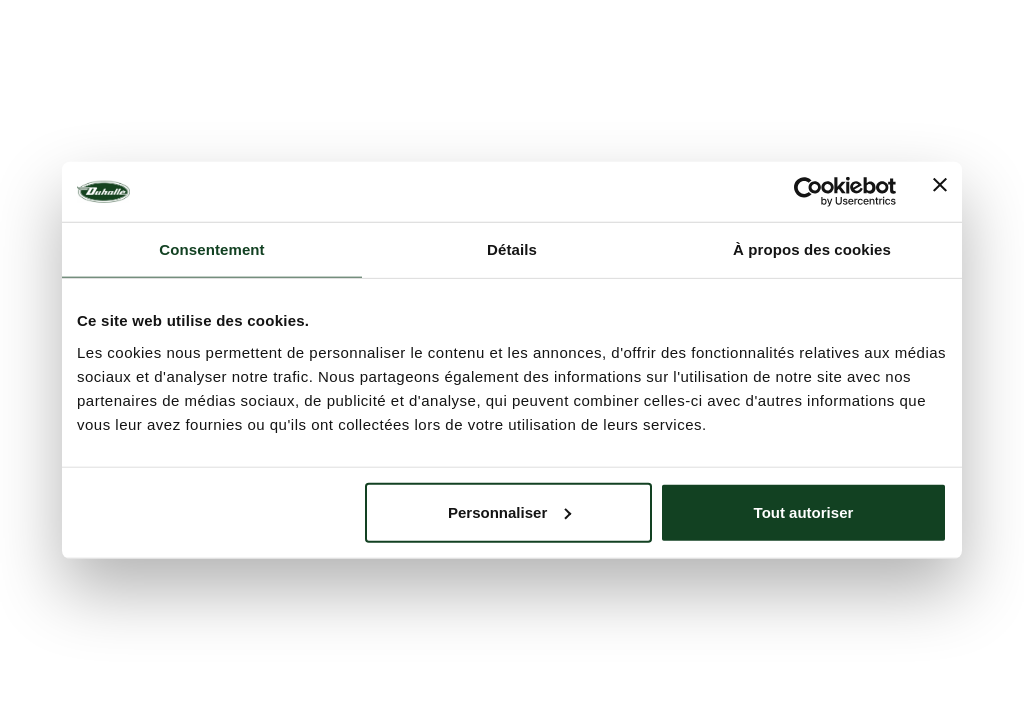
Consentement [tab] (211, 249)
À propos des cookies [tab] (812, 249)
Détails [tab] (512, 249)
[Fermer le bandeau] (940, 192)
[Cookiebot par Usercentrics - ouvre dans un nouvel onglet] (808, 192)
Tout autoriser (804, 511)
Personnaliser (509, 511)
